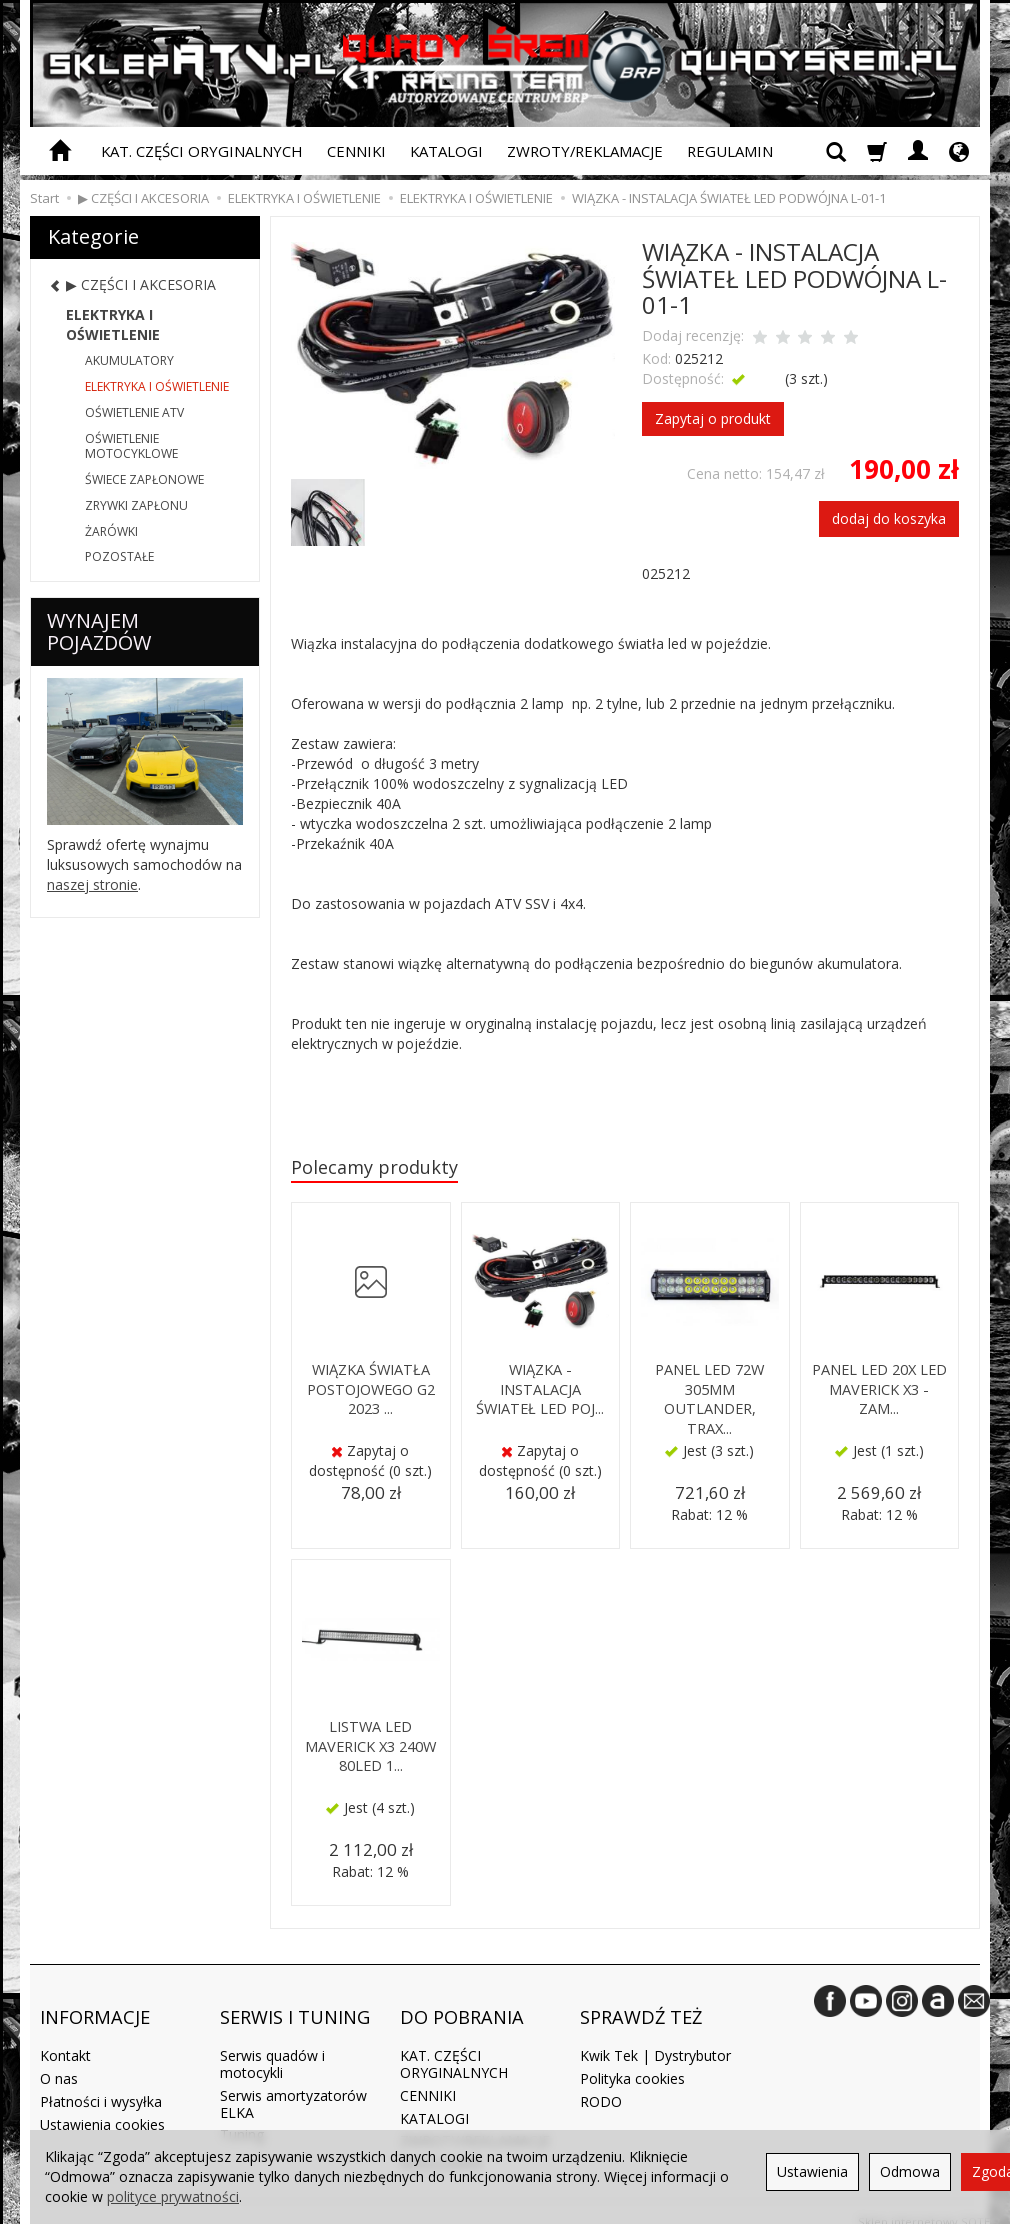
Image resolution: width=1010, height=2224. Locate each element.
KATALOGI (446, 151)
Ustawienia (812, 2171)
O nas (59, 2060)
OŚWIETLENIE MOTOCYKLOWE (131, 446)
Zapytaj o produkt (713, 418)
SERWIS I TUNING (295, 2007)
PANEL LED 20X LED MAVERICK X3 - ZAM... (879, 1389)
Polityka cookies (632, 2060)
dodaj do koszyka (889, 518)
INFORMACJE (95, 2007)
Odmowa (910, 2171)
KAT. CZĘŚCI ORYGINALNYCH (202, 151)
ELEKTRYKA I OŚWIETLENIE (113, 324)
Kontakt (65, 2037)
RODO (601, 2083)
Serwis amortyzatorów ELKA (293, 2086)
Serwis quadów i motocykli (272, 2046)
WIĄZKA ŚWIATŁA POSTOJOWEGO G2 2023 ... (370, 1389)
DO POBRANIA (462, 2007)
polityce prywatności (173, 2196)
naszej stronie (92, 884)
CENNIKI (356, 151)
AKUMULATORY (129, 360)
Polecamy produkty (380, 1168)
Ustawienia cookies (102, 2106)
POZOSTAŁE (119, 556)
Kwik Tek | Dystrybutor (655, 2037)
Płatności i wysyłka (101, 2083)
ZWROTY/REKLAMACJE (585, 151)
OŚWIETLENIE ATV (134, 412)
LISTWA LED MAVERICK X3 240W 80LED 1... (370, 1746)
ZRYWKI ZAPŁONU (136, 505)
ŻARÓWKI (111, 531)
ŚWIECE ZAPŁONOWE (144, 479)
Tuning (242, 2117)
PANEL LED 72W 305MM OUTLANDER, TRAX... (709, 1398)
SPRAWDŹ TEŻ (641, 2007)
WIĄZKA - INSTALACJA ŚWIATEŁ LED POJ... (540, 1389)
